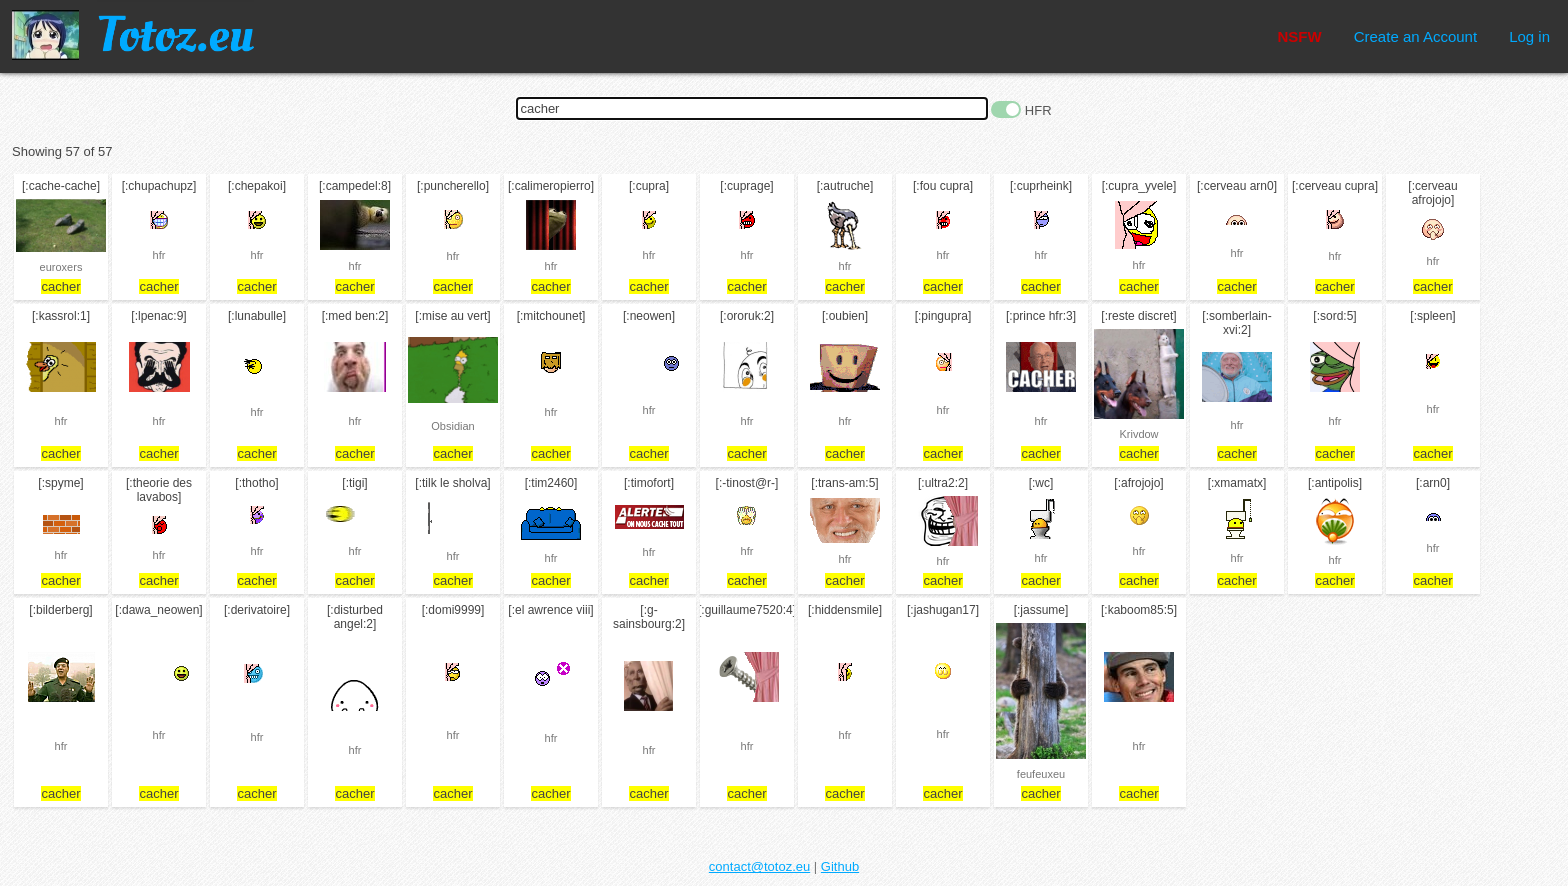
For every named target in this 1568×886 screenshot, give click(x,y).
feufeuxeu (1041, 774)
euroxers (61, 267)
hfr (159, 255)
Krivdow (1138, 434)
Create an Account (1415, 36)
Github (840, 866)
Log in (1529, 36)
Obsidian (452, 426)
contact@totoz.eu (759, 866)
